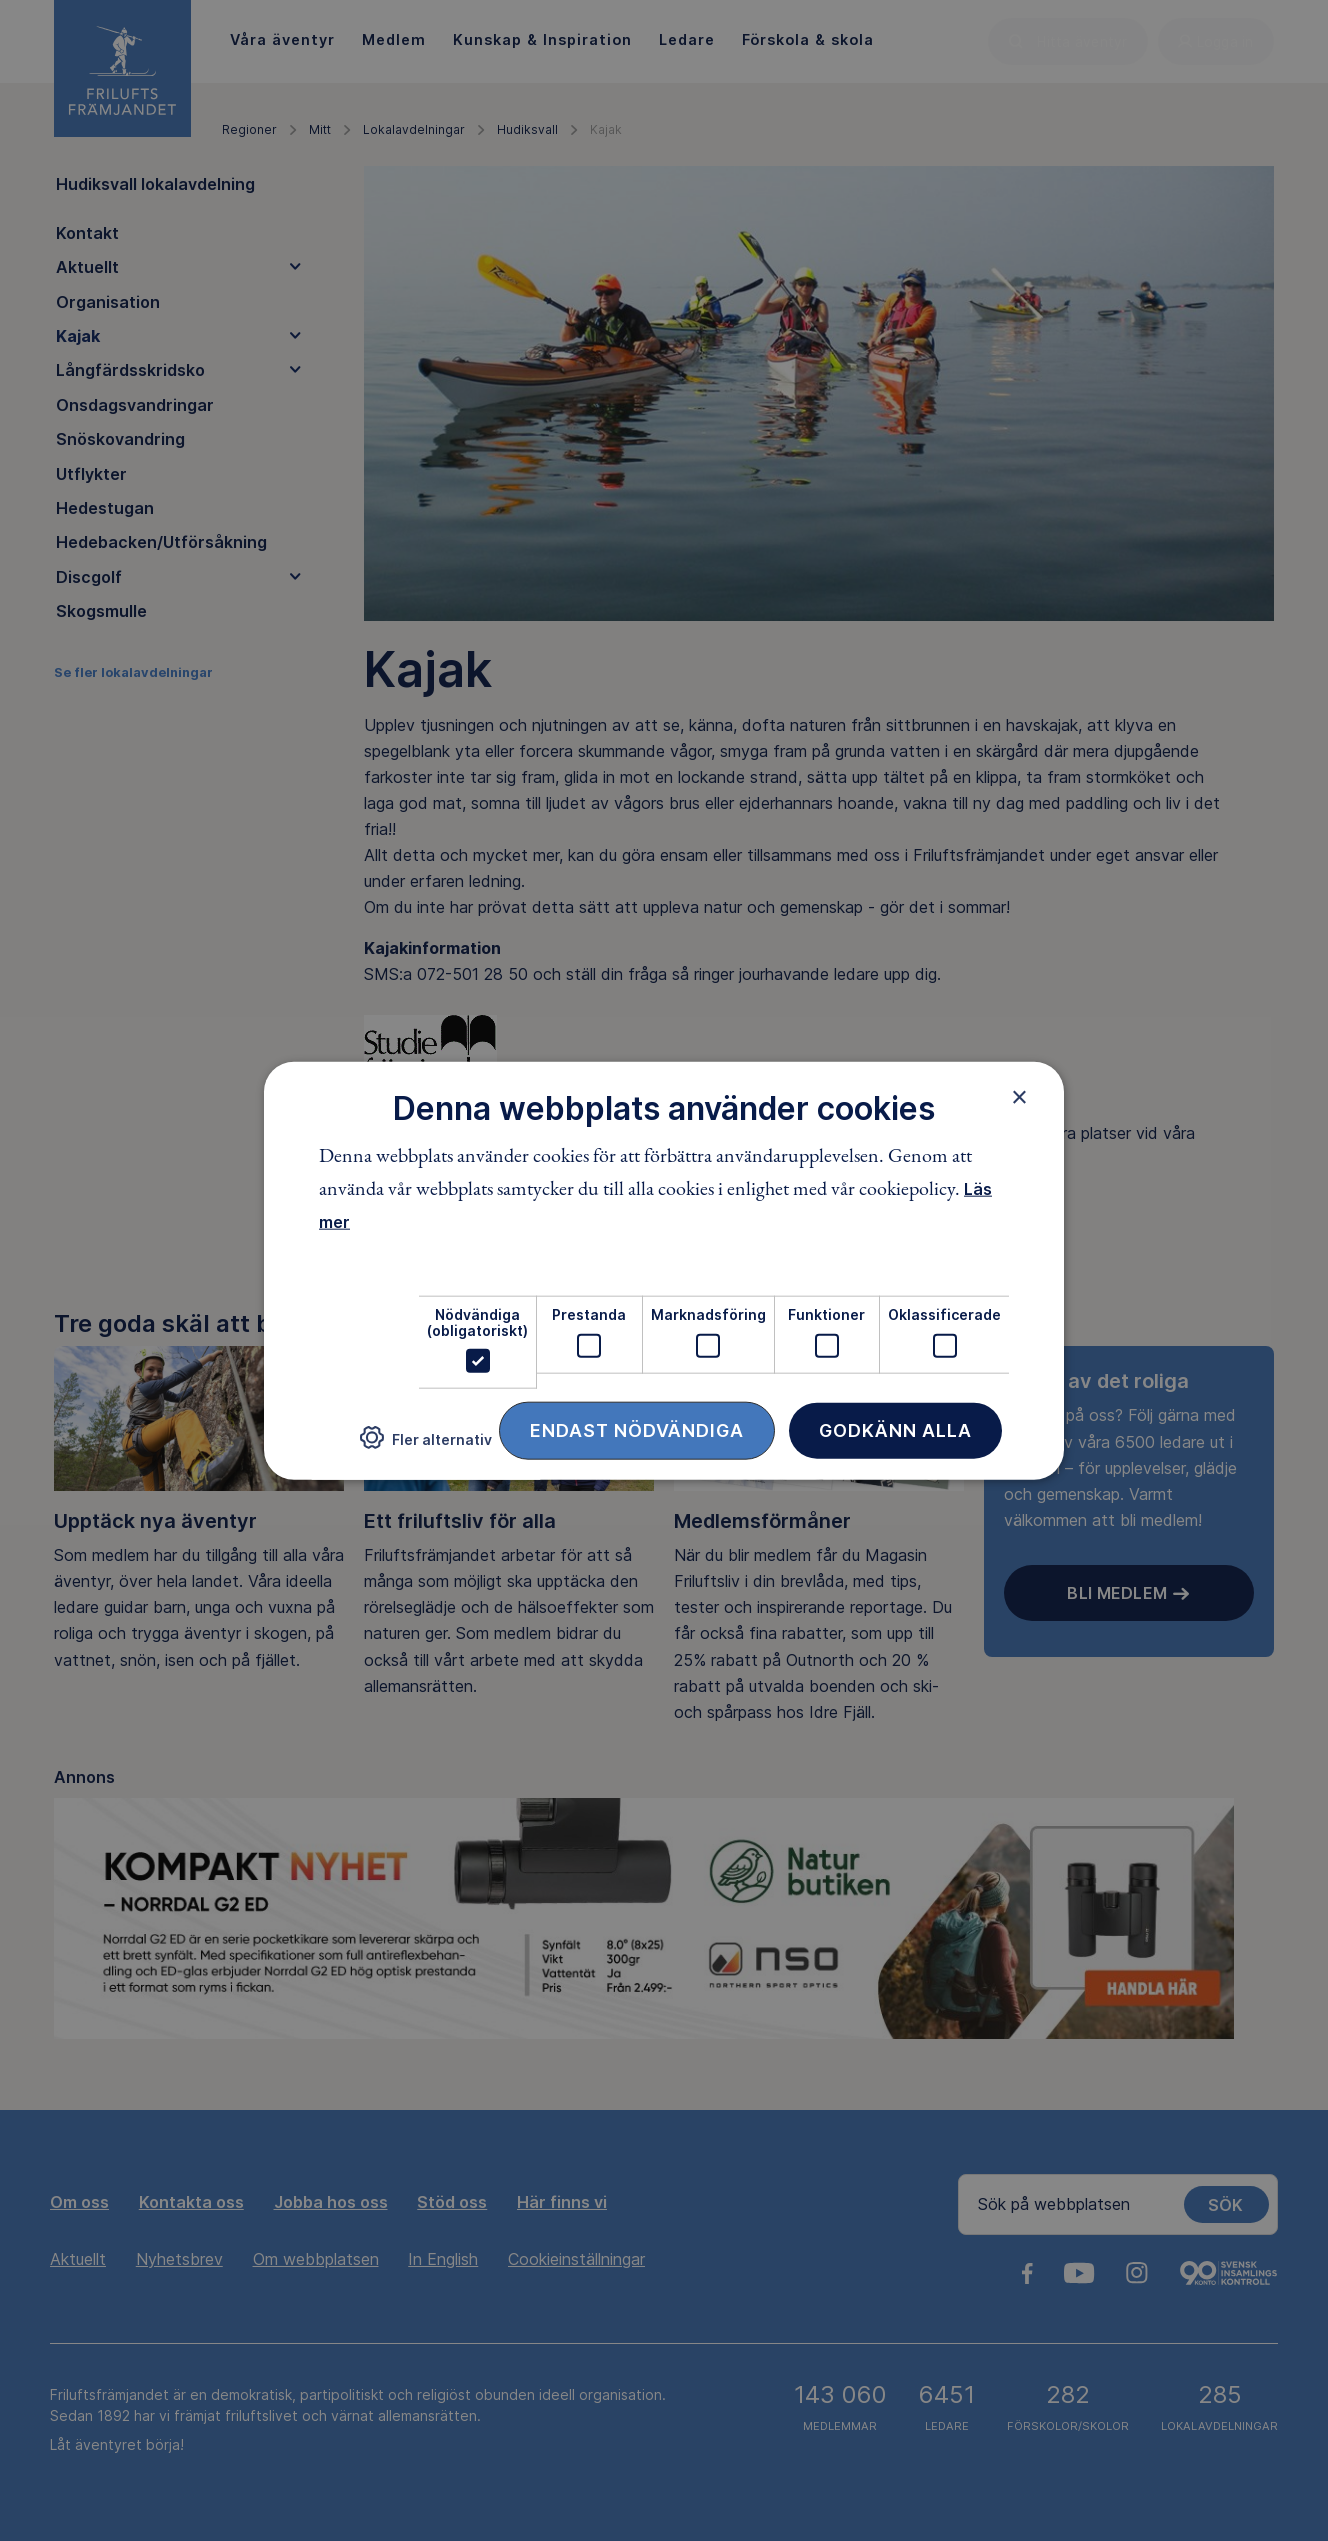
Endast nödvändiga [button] (637, 1430)
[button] (426, 1445)
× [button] (1019, 1096)
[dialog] (664, 1270)
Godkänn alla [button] (895, 1430)
